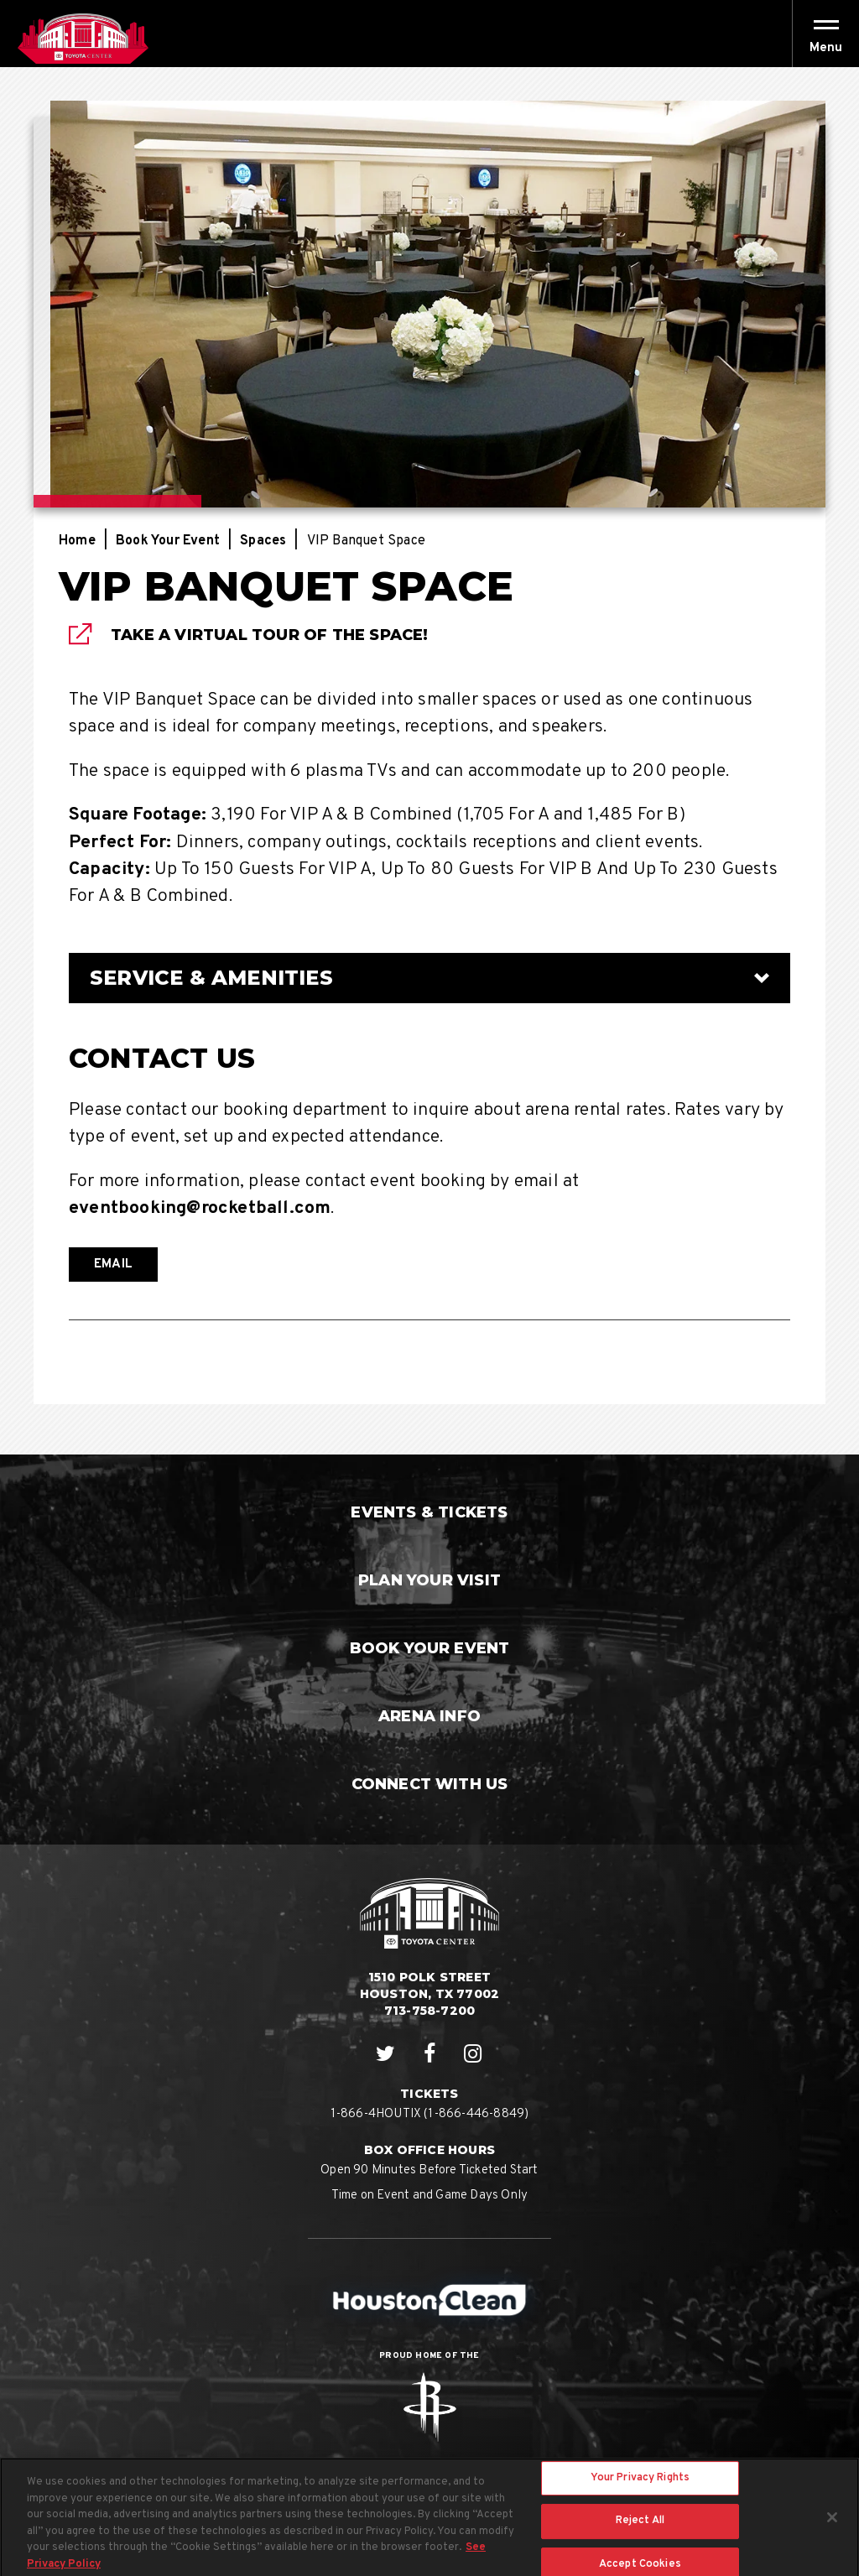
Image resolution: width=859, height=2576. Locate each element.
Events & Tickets (429, 1512)
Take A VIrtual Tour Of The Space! (270, 635)
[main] (429, 761)
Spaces (263, 541)
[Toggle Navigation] (825, 33)
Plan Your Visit (429, 1580)
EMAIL (113, 1264)
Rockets (429, 2407)
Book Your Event (168, 541)
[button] (826, 48)
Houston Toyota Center (82, 38)
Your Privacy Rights (640, 2488)
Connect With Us (429, 1784)
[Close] (832, 2527)
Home (77, 541)
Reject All (640, 2530)
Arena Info (429, 1716)
